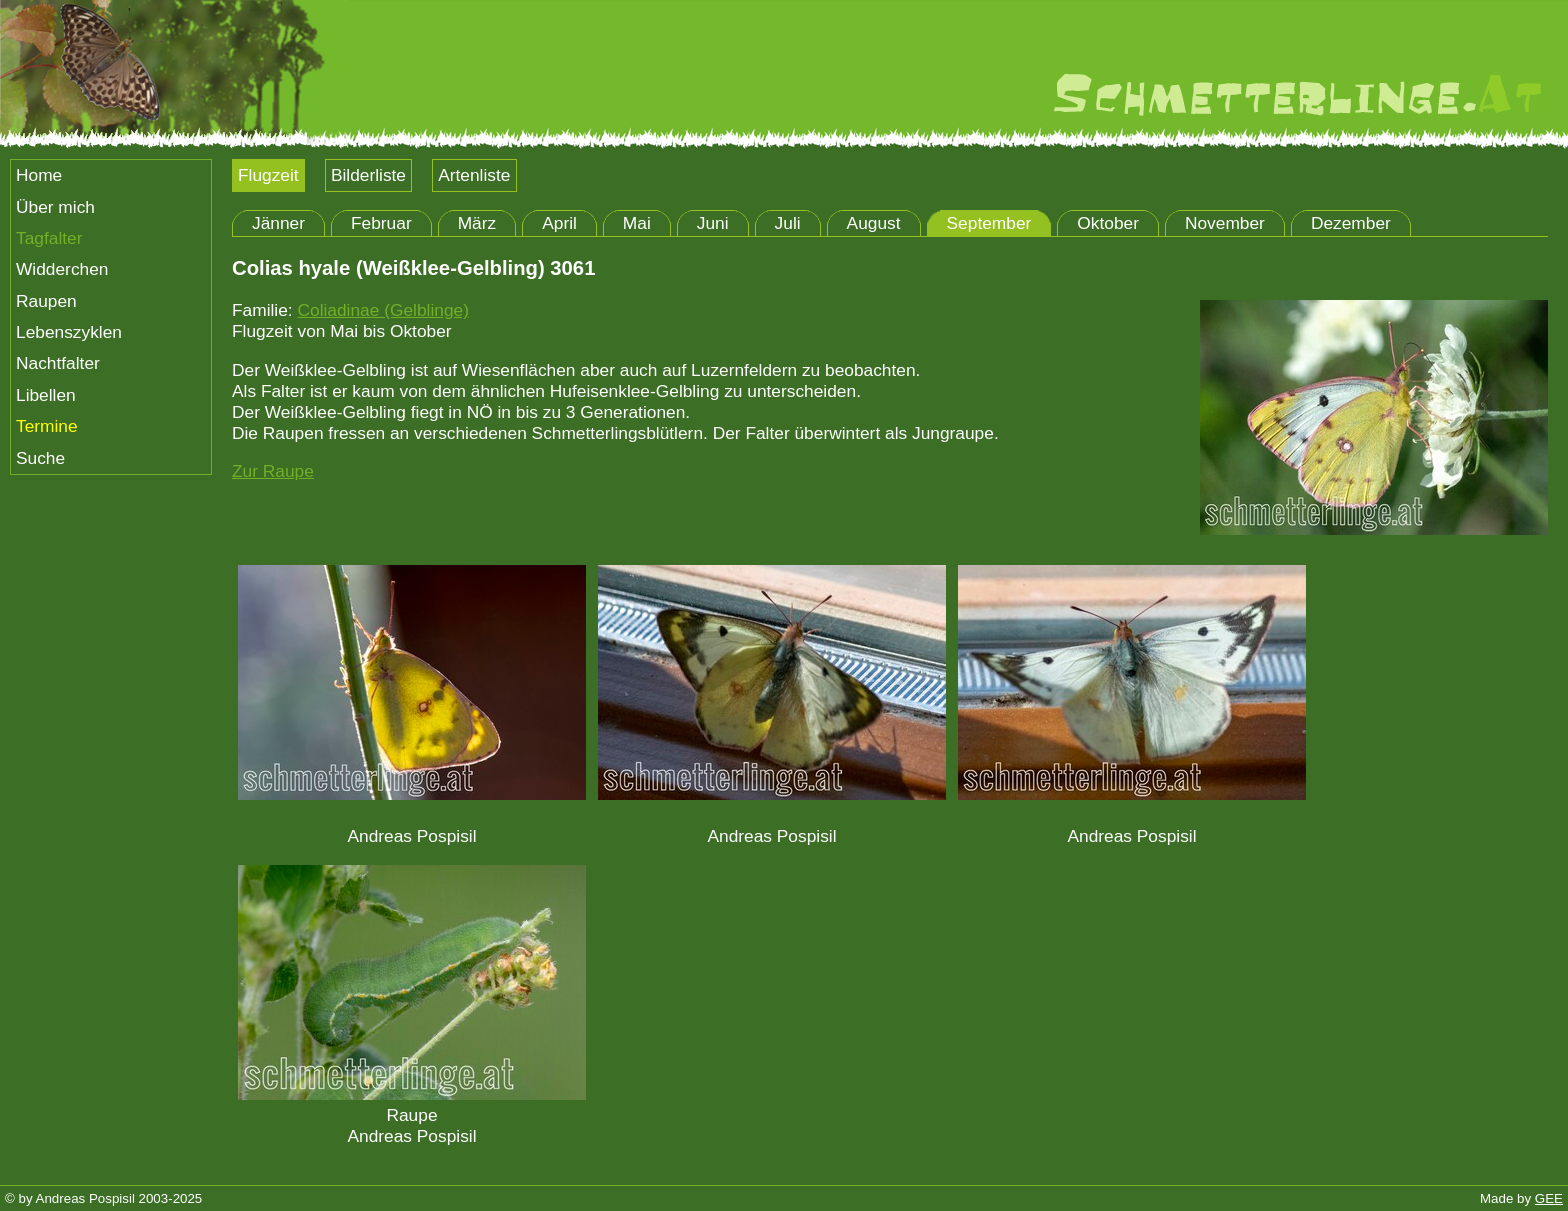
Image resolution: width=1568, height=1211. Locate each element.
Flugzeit (268, 175)
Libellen (46, 395)
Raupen (46, 301)
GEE (1549, 1198)
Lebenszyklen (69, 332)
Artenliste (474, 175)
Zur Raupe (273, 471)
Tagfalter (49, 238)
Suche (40, 458)
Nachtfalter (58, 363)
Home (39, 175)
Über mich (55, 207)
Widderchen (62, 269)
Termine (47, 426)
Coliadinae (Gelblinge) (382, 310)
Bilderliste (368, 175)
